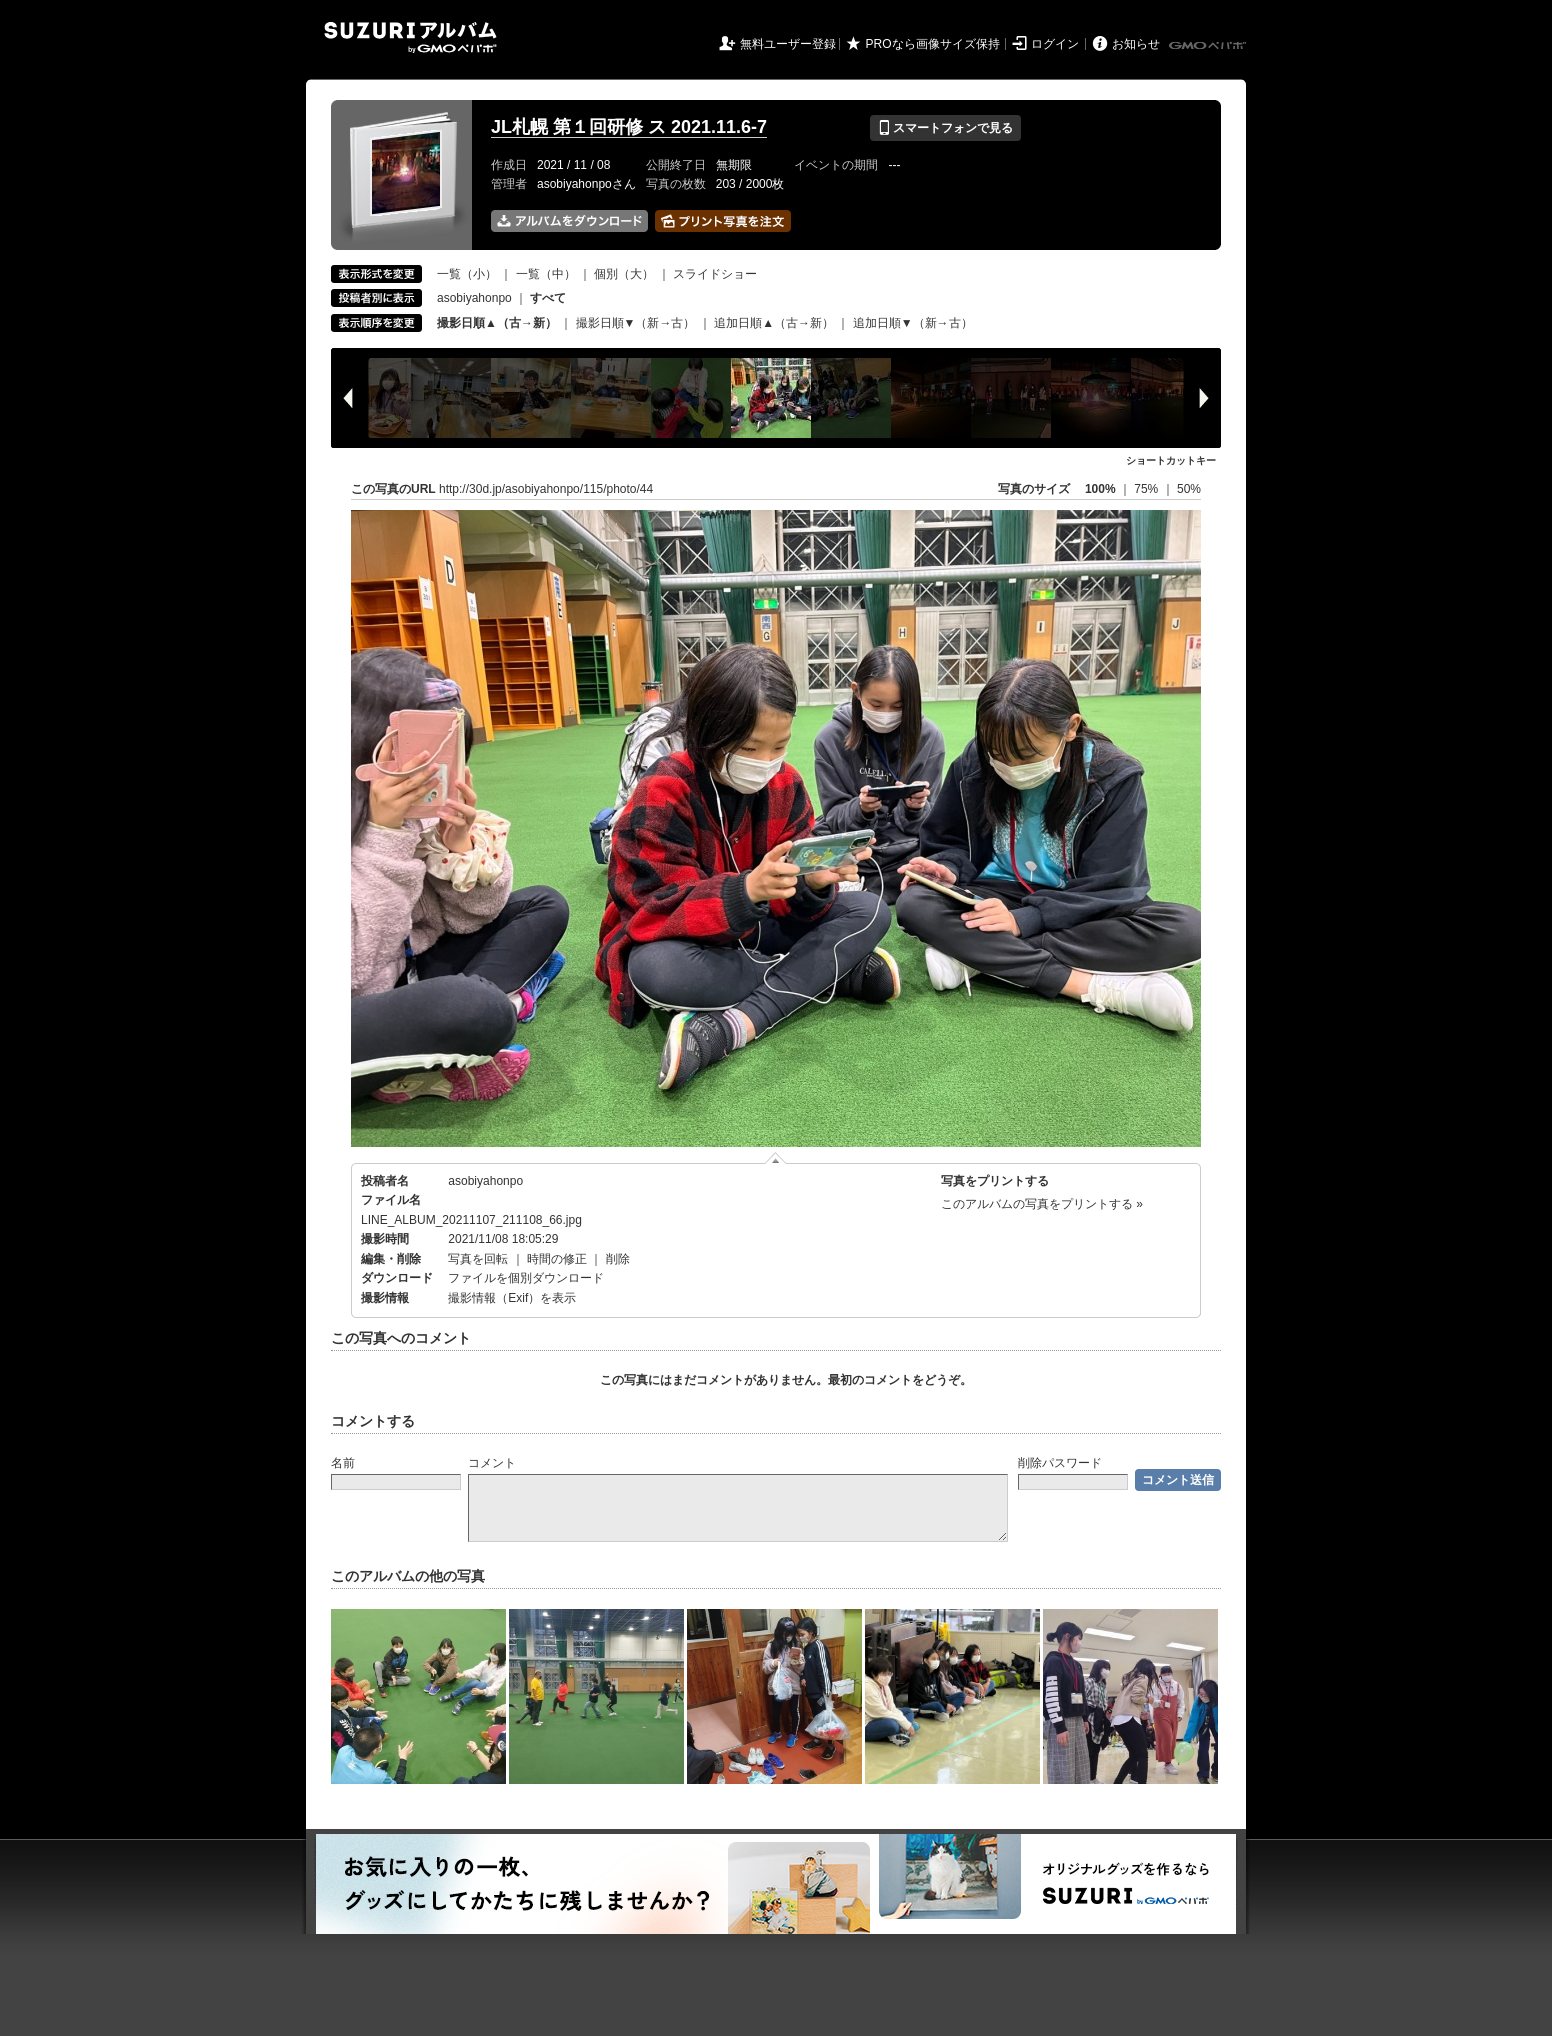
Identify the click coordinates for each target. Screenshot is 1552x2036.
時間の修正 (557, 1259)
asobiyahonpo (474, 298)
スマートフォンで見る (945, 128)
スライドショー (715, 274)
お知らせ (1136, 44)
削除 (618, 1259)
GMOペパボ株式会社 (1209, 46)
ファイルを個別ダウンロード (526, 1278)
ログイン (1055, 44)
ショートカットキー (1171, 460)
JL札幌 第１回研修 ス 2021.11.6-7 (629, 127)
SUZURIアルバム (410, 37)
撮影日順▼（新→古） (636, 323)
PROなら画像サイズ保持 (933, 44)
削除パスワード (1060, 1463)
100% (1100, 489)
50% (1189, 489)
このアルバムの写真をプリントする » (1042, 1204)
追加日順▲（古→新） (774, 323)
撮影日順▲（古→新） (497, 323)
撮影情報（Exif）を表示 (512, 1298)
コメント (492, 1463)
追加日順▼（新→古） (913, 323)
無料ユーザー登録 (788, 44)
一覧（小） (467, 274)
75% (1147, 489)
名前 (343, 1463)
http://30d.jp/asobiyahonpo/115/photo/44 (546, 489)
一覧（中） (546, 274)
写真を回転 (478, 1259)
